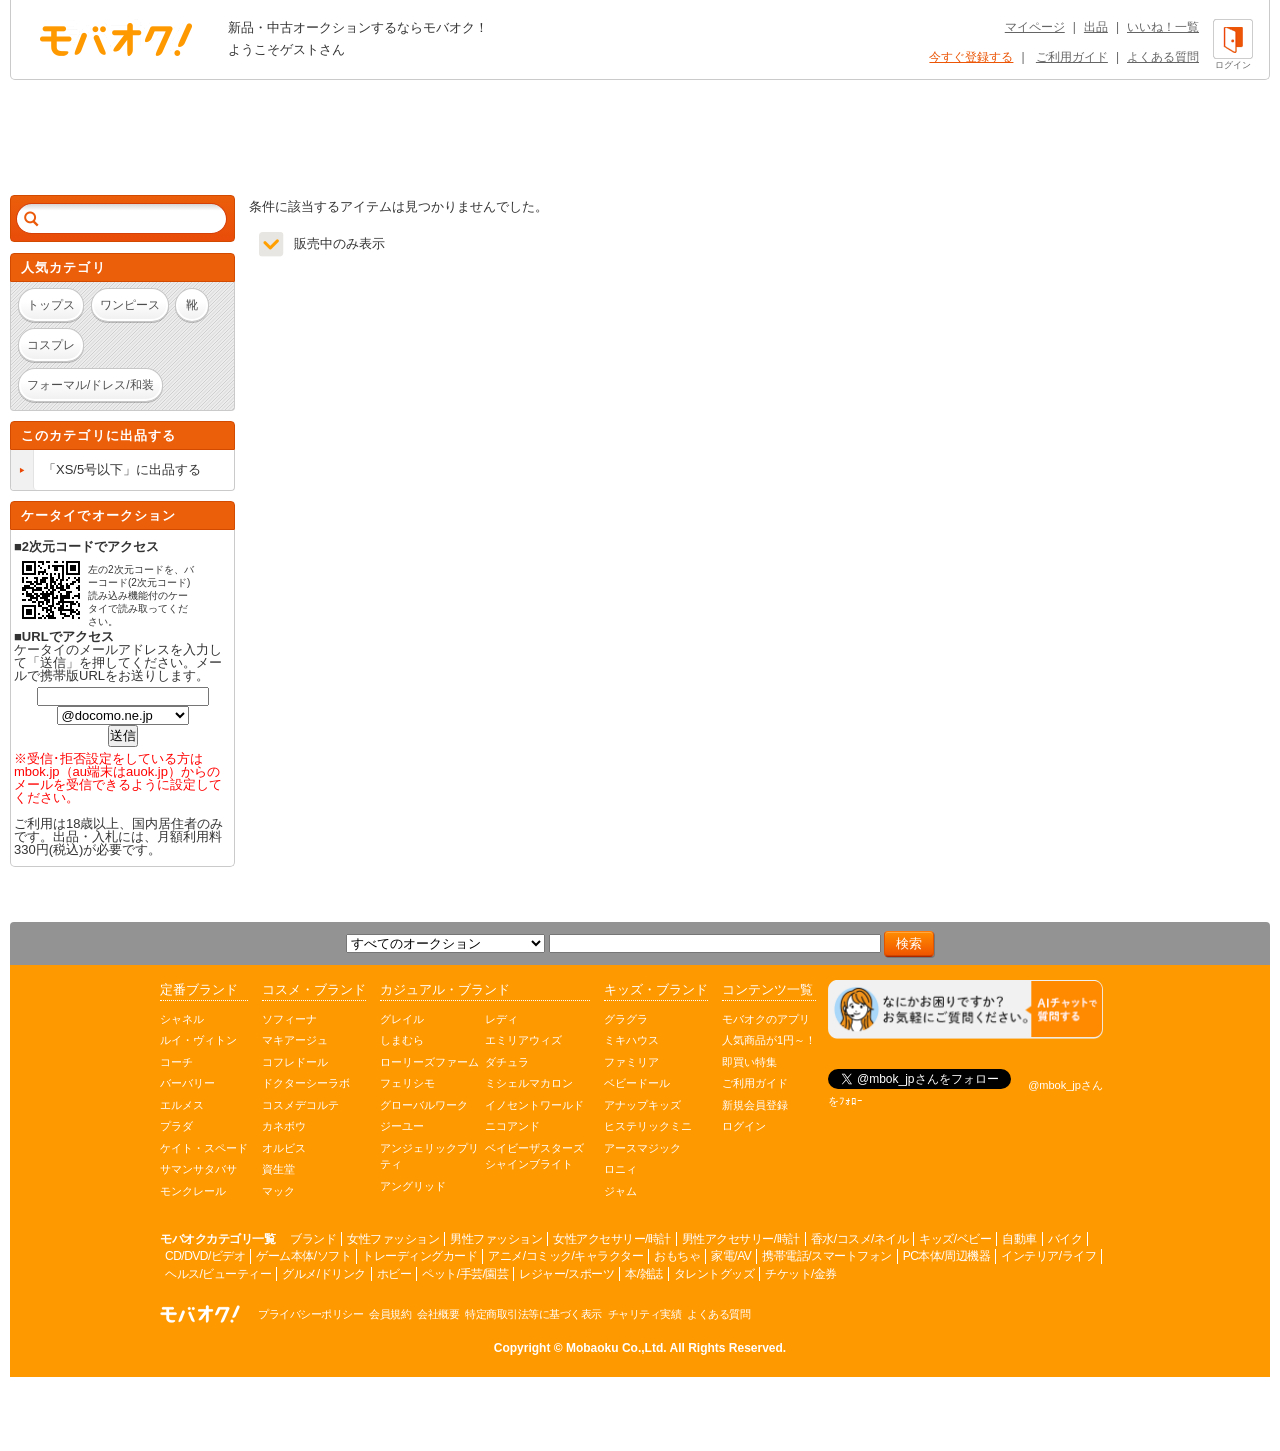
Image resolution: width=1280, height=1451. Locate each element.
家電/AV (731, 1256)
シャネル (182, 1019)
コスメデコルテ (300, 1105)
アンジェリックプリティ (429, 1156)
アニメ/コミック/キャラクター (565, 1256)
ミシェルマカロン (529, 1083)
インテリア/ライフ (1048, 1256)
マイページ (1035, 27)
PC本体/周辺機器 (947, 1256)
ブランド (313, 1239)
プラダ (176, 1126)
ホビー (394, 1274)
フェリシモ (407, 1083)
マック (278, 1191)
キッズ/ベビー (955, 1239)
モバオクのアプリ (766, 1019)
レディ (501, 1019)
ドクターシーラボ (306, 1083)
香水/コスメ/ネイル (860, 1239)
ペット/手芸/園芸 (465, 1274)
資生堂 (278, 1169)
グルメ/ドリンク (323, 1274)
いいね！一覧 (1163, 27)
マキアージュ (295, 1040)
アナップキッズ (642, 1105)
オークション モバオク (116, 39)
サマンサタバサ (198, 1169)
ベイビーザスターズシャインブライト (534, 1156)
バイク (1065, 1239)
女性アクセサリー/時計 (612, 1239)
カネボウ (284, 1126)
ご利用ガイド (1072, 57)
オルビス (284, 1148)
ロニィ (620, 1169)
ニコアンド (512, 1126)
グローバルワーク (424, 1105)
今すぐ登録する (971, 57)
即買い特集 (749, 1062)
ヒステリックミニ (648, 1126)
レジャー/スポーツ (566, 1274)
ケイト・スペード (204, 1148)
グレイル (402, 1019)
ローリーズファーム (429, 1062)
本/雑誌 (643, 1274)
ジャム (620, 1191)
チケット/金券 (801, 1274)
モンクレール (193, 1191)
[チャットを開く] (965, 1009)
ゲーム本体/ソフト (303, 1256)
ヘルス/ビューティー (218, 1274)
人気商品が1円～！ (769, 1040)
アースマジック (642, 1148)
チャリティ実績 (645, 1314)
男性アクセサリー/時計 (741, 1239)
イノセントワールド (534, 1105)
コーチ (176, 1062)
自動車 (1019, 1239)
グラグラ (626, 1019)
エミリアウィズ (523, 1040)
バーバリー (187, 1083)
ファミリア (631, 1062)
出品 (1096, 27)
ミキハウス (631, 1040)
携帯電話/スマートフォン (826, 1256)
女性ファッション (393, 1239)
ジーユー (402, 1126)
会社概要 (438, 1314)
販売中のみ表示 (339, 243)
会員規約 (390, 1314)
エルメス (182, 1105)
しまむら (402, 1040)
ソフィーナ (289, 1019)
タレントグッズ (714, 1274)
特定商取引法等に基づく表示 (533, 1314)
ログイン (744, 1126)
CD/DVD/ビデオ (205, 1256)
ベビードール (637, 1083)
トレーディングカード (419, 1256)
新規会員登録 (755, 1105)
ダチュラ (507, 1062)
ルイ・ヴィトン (198, 1040)
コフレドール (295, 1062)
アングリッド (413, 1186)
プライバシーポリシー (310, 1314)
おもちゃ (677, 1256)
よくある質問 (1163, 57)
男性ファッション (496, 1239)
